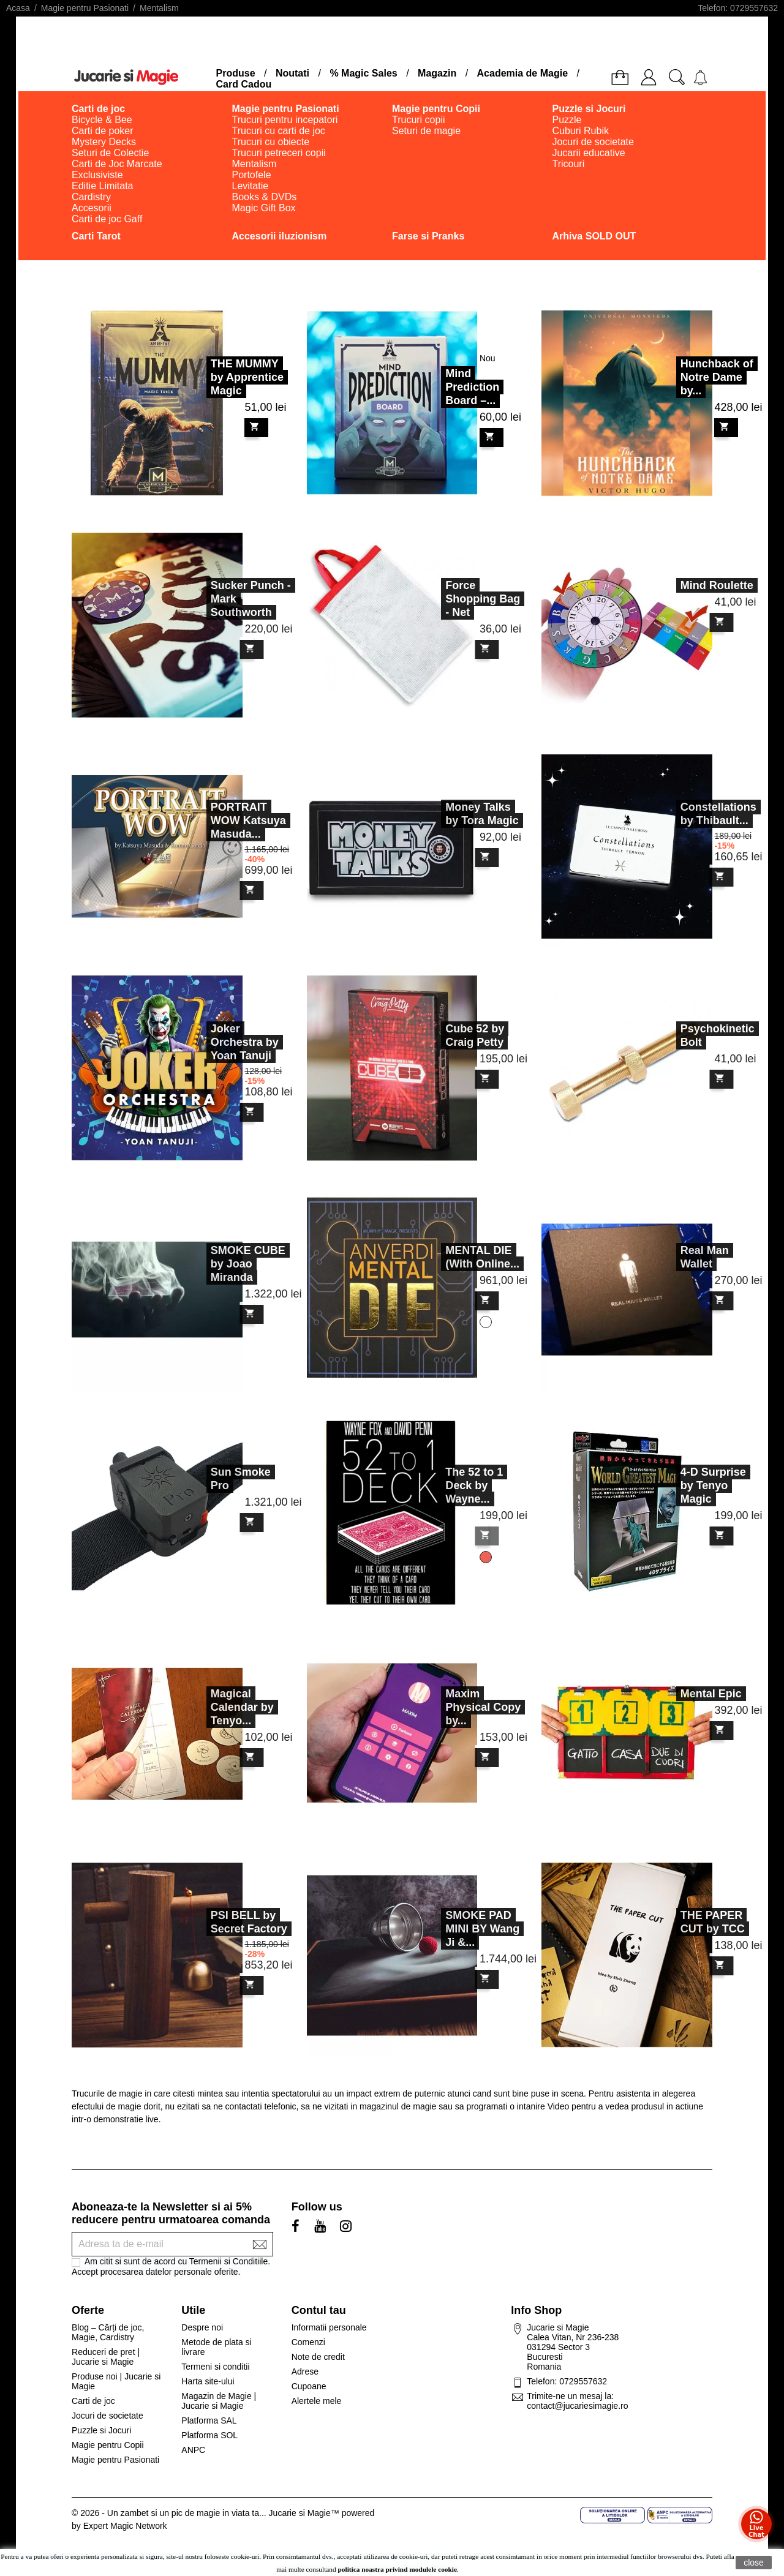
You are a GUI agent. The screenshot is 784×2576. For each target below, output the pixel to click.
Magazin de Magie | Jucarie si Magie (218, 2401)
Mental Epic (671, 1694)
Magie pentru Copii (108, 2445)
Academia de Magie (522, 73)
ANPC (193, 2450)
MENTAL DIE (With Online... (443, 1257)
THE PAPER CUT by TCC (673, 1922)
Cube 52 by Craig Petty (435, 1035)
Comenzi (308, 2342)
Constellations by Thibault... (679, 814)
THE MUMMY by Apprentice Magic (247, 377)
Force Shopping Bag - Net (443, 598)
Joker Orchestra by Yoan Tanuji (205, 1042)
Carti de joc (93, 2401)
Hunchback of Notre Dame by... (716, 377)
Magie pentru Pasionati (115, 2460)
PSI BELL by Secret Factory (209, 1922)
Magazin (437, 73)
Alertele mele (317, 2401)
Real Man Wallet (665, 1257)
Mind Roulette (677, 585)
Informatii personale (329, 2327)
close (754, 2562)
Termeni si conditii (215, 2366)
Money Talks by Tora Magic (443, 814)
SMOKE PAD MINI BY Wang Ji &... (443, 1928)
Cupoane (309, 2386)
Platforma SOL (209, 2435)
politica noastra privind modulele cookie (397, 2569)
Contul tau (319, 2310)
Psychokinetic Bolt (678, 1035)
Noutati (292, 73)
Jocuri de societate (107, 2415)
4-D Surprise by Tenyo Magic (673, 1485)
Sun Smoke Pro (201, 1479)
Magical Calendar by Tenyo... (202, 1707)
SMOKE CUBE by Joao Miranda (208, 1263)
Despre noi (202, 2327)
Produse (235, 73)
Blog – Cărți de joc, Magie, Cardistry (108, 2332)
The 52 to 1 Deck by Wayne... (435, 1485)
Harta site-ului (207, 2381)
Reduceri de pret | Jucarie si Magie (106, 2357)
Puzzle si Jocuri (101, 2430)
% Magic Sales (363, 73)
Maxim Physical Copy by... (443, 1707)
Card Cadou (244, 84)
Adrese (305, 2371)
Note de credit (318, 2357)
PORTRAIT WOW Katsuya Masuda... (208, 820)
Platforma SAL (208, 2420)
